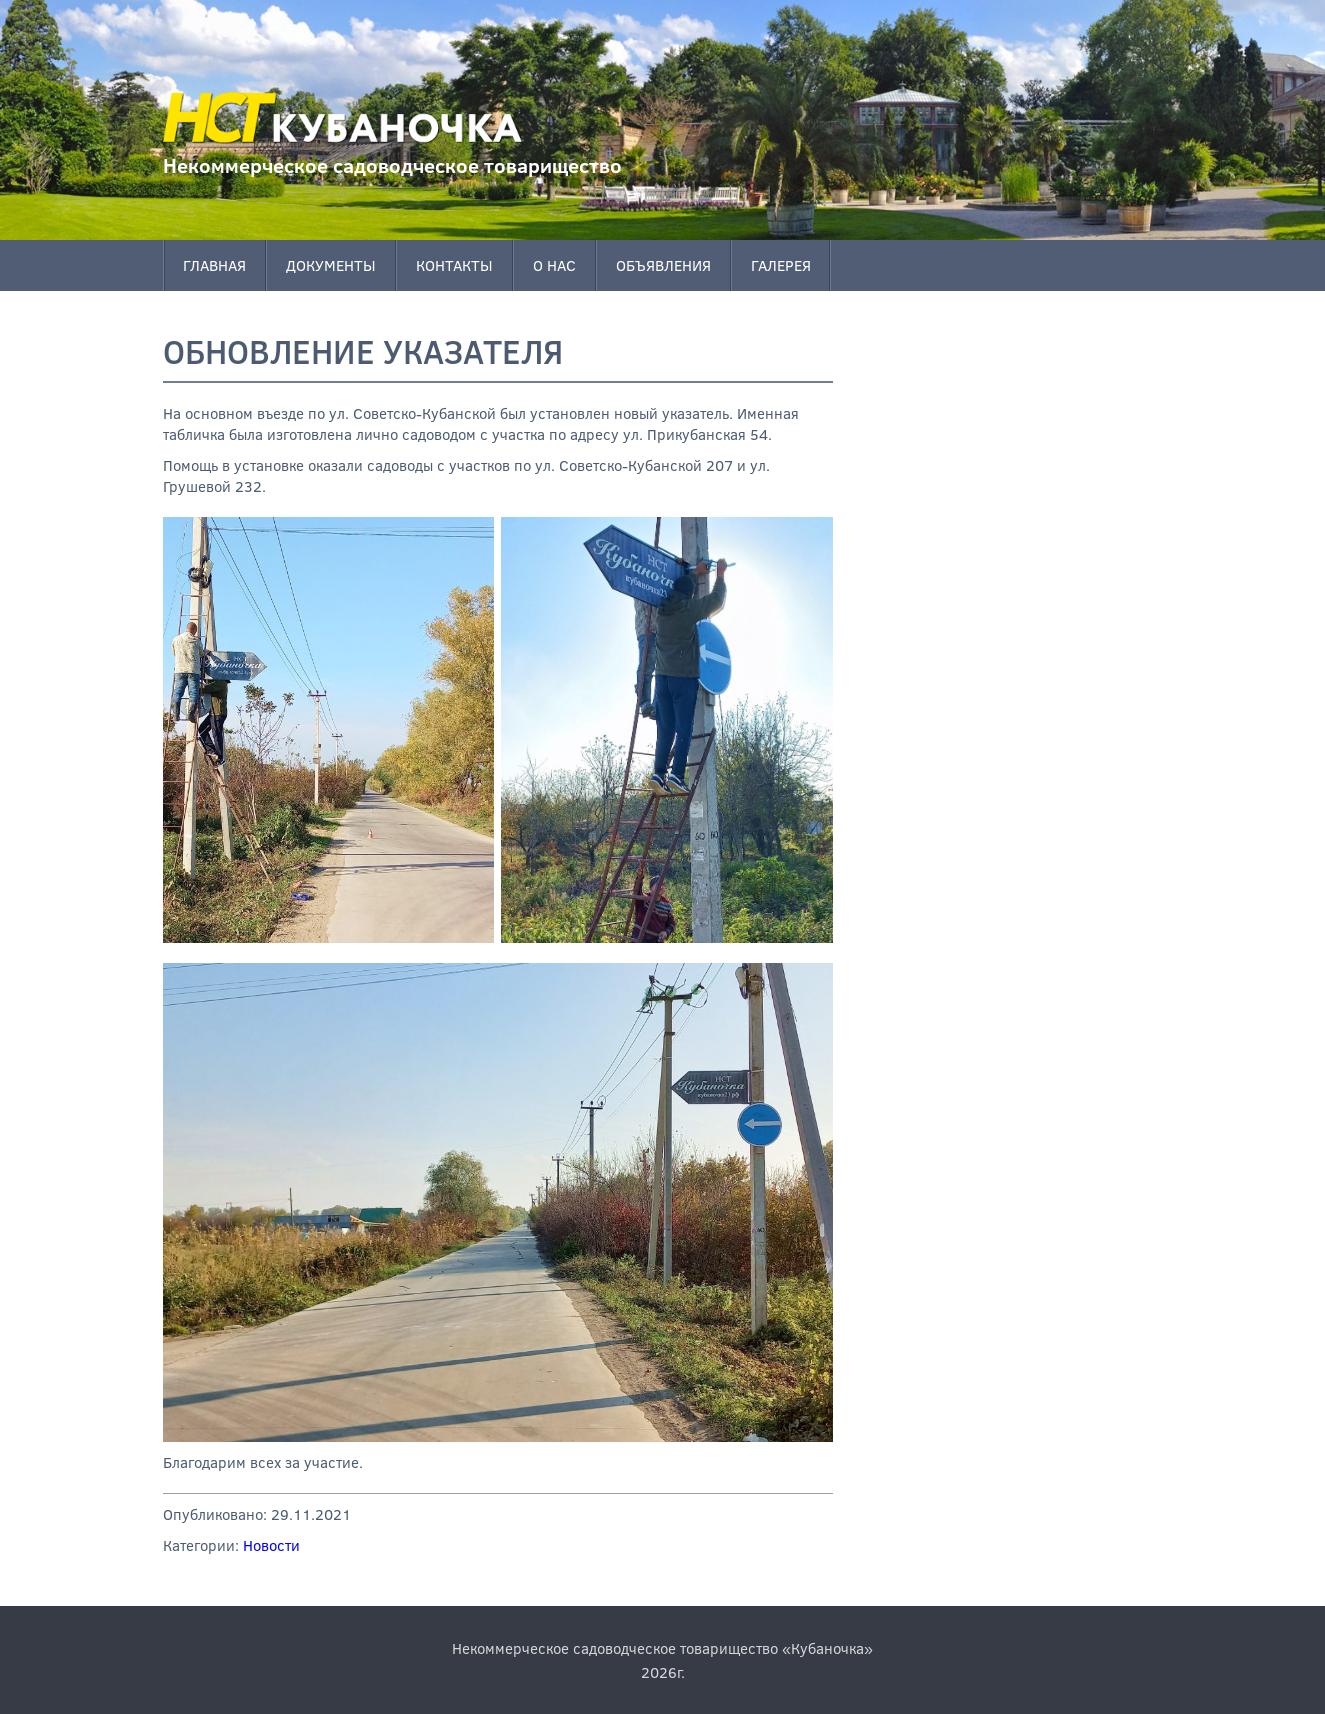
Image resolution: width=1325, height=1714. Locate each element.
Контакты (454, 265)
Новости (271, 1545)
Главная (214, 265)
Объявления (663, 265)
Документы (331, 265)
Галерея (781, 265)
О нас (554, 265)
